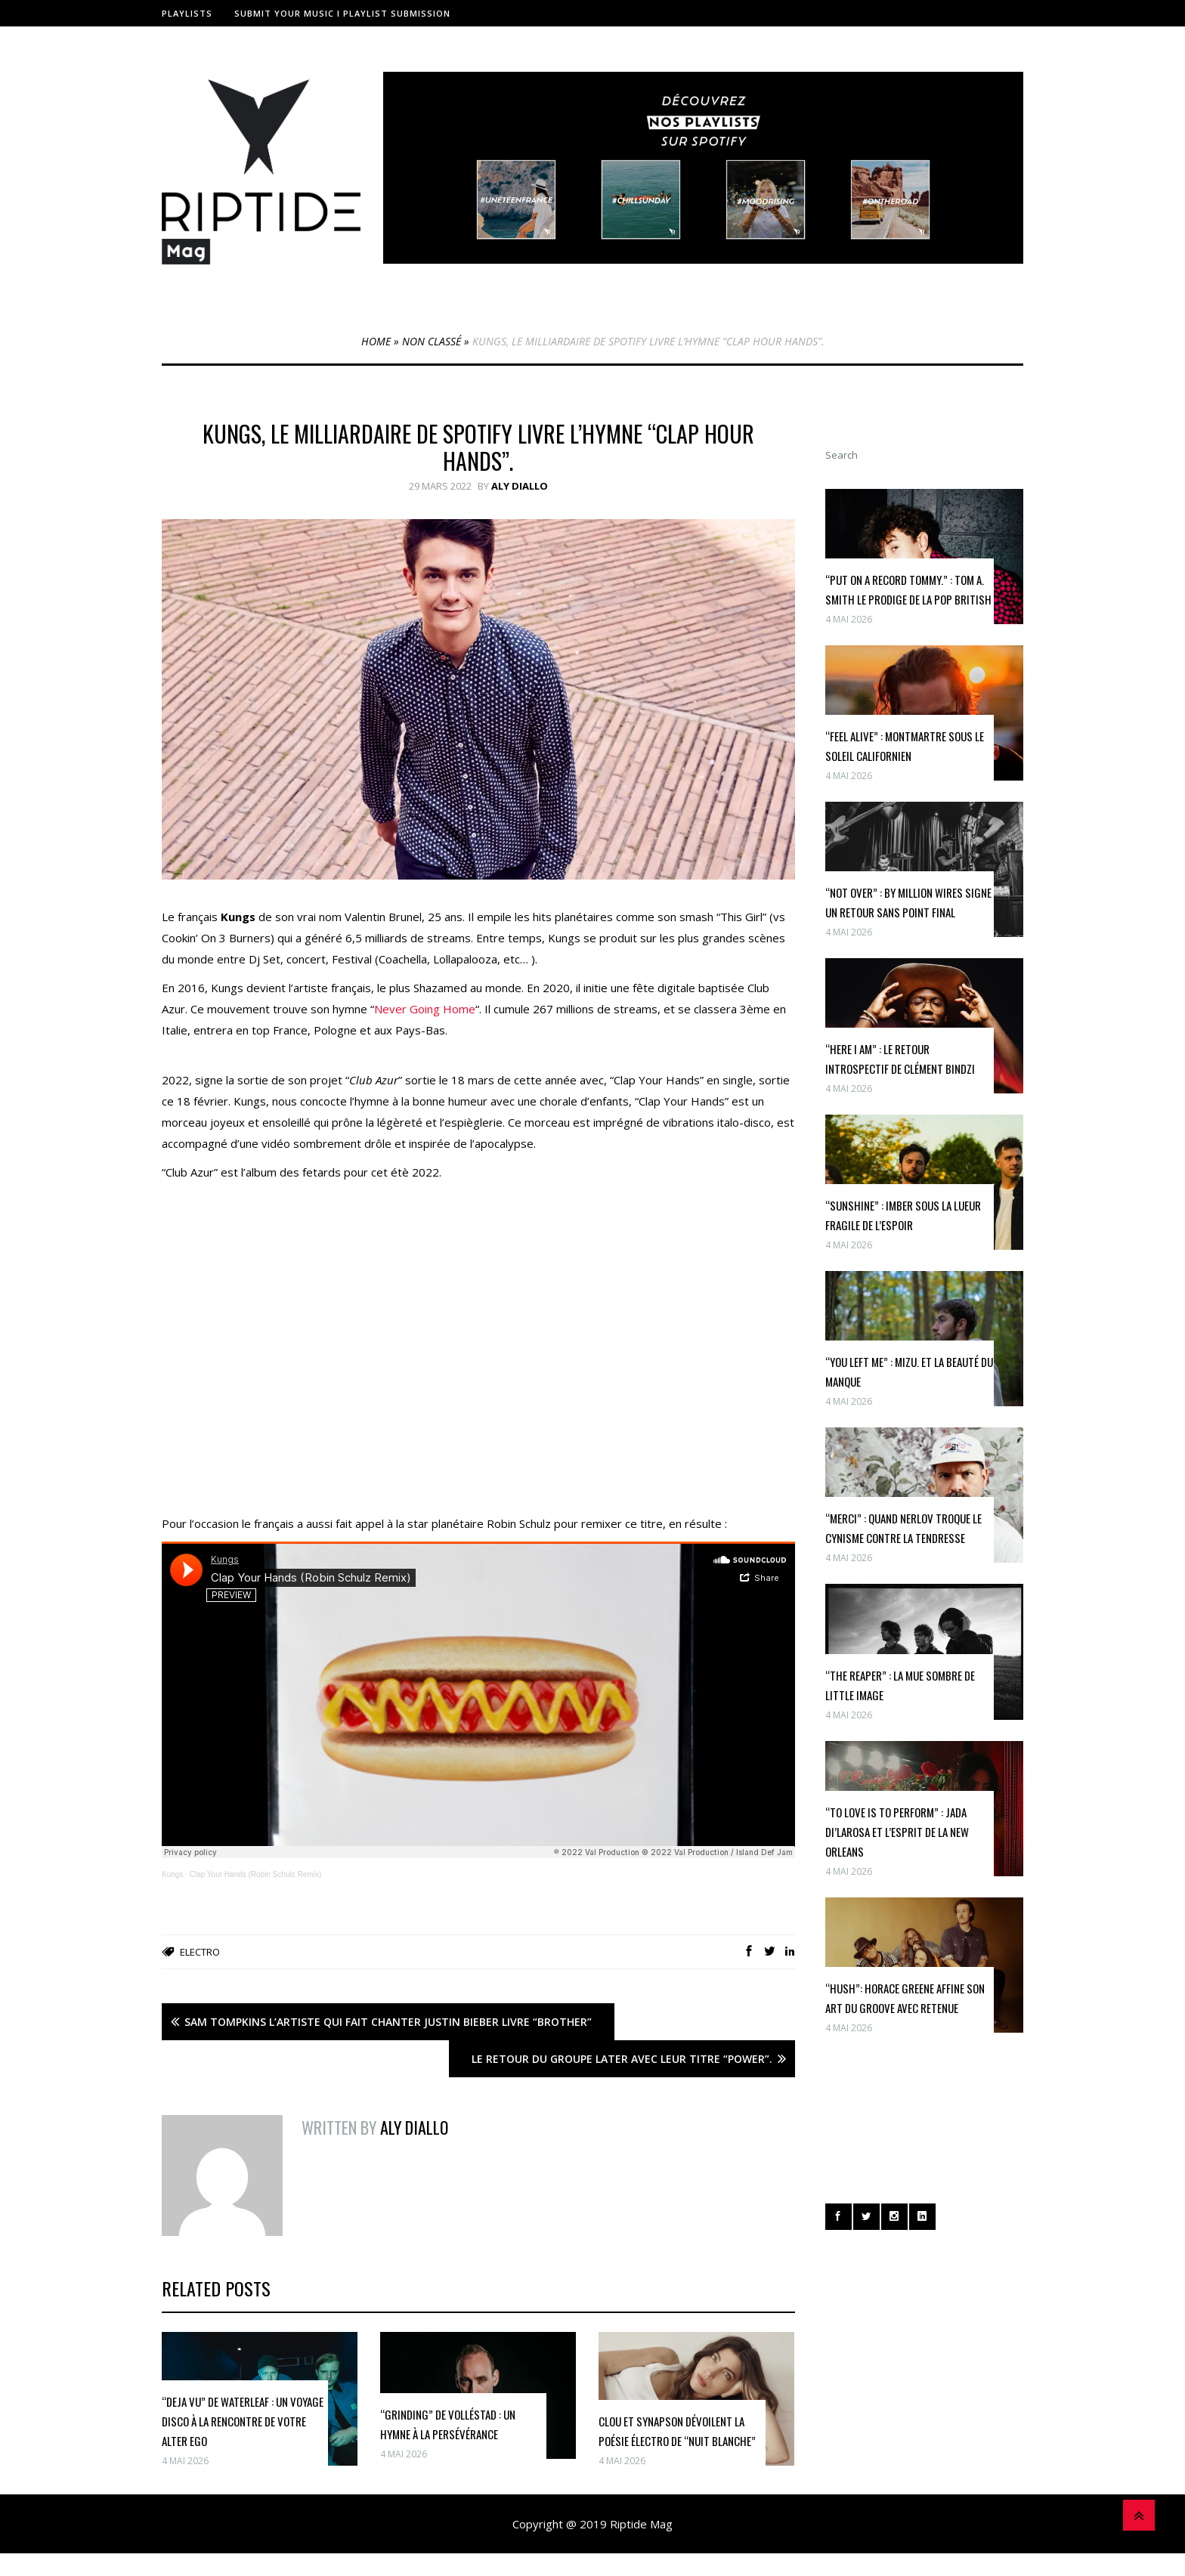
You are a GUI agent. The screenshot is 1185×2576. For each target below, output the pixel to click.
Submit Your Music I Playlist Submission (342, 13)
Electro (200, 1952)
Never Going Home (424, 1008)
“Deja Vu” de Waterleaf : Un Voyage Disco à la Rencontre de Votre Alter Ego (242, 2421)
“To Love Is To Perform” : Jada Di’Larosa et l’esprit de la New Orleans (897, 1832)
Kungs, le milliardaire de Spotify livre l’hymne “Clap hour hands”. (478, 447)
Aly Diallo (519, 486)
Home (376, 341)
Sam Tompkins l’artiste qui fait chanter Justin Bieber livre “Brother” (388, 2022)
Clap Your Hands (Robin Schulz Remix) (256, 1874)
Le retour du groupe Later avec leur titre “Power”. (622, 2059)
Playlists (187, 13)
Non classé (431, 341)
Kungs (172, 1874)
